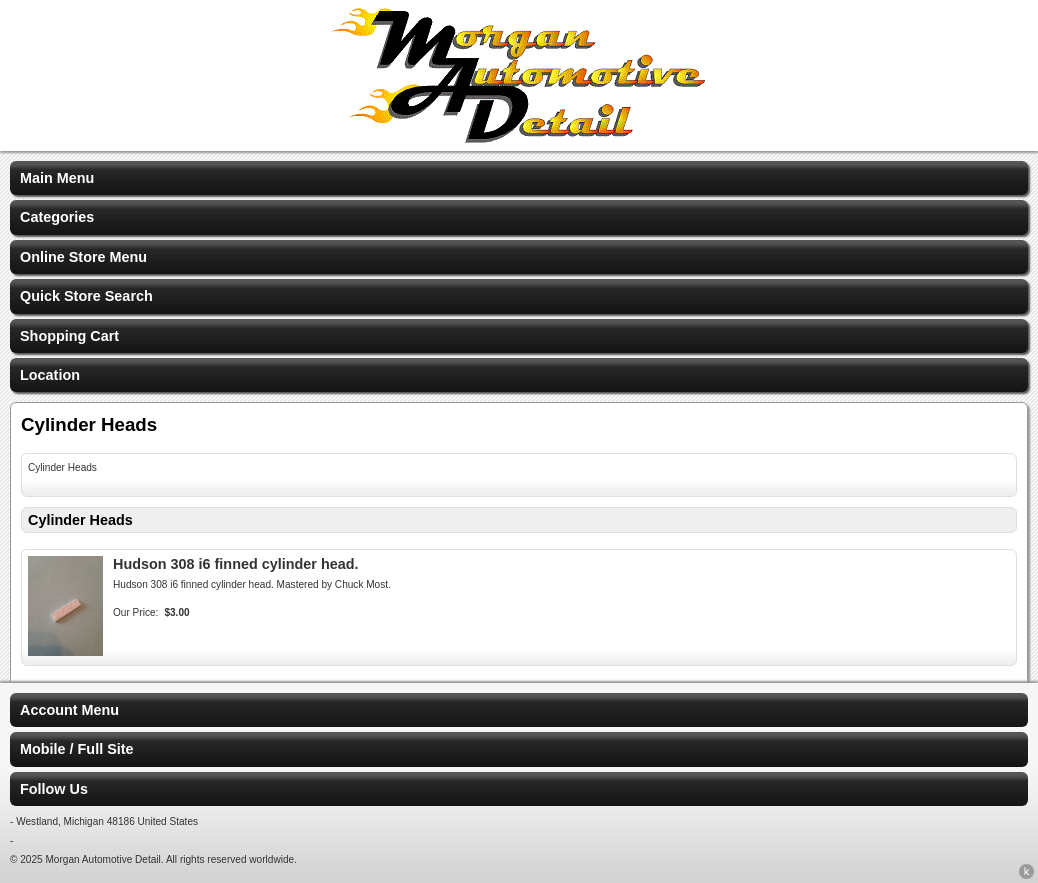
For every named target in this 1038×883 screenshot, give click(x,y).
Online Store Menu (83, 257)
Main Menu (57, 178)
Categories (57, 217)
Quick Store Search (86, 296)
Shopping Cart (69, 336)
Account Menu (69, 710)
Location (50, 375)
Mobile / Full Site (77, 749)
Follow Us (54, 789)
